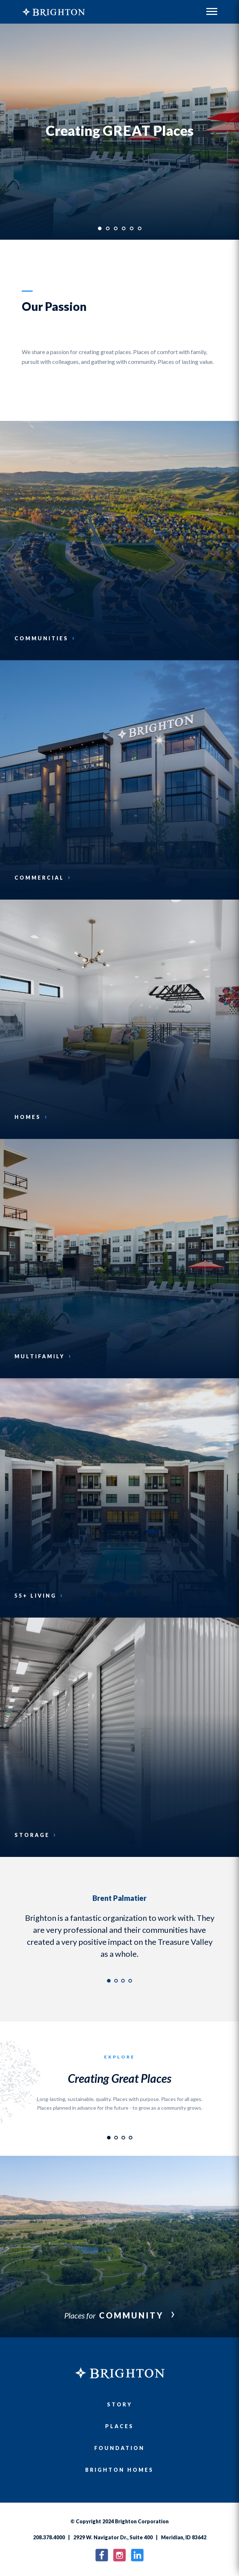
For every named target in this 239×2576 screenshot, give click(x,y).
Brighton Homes (119, 2470)
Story (119, 2404)
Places (119, 2426)
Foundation (119, 2448)
